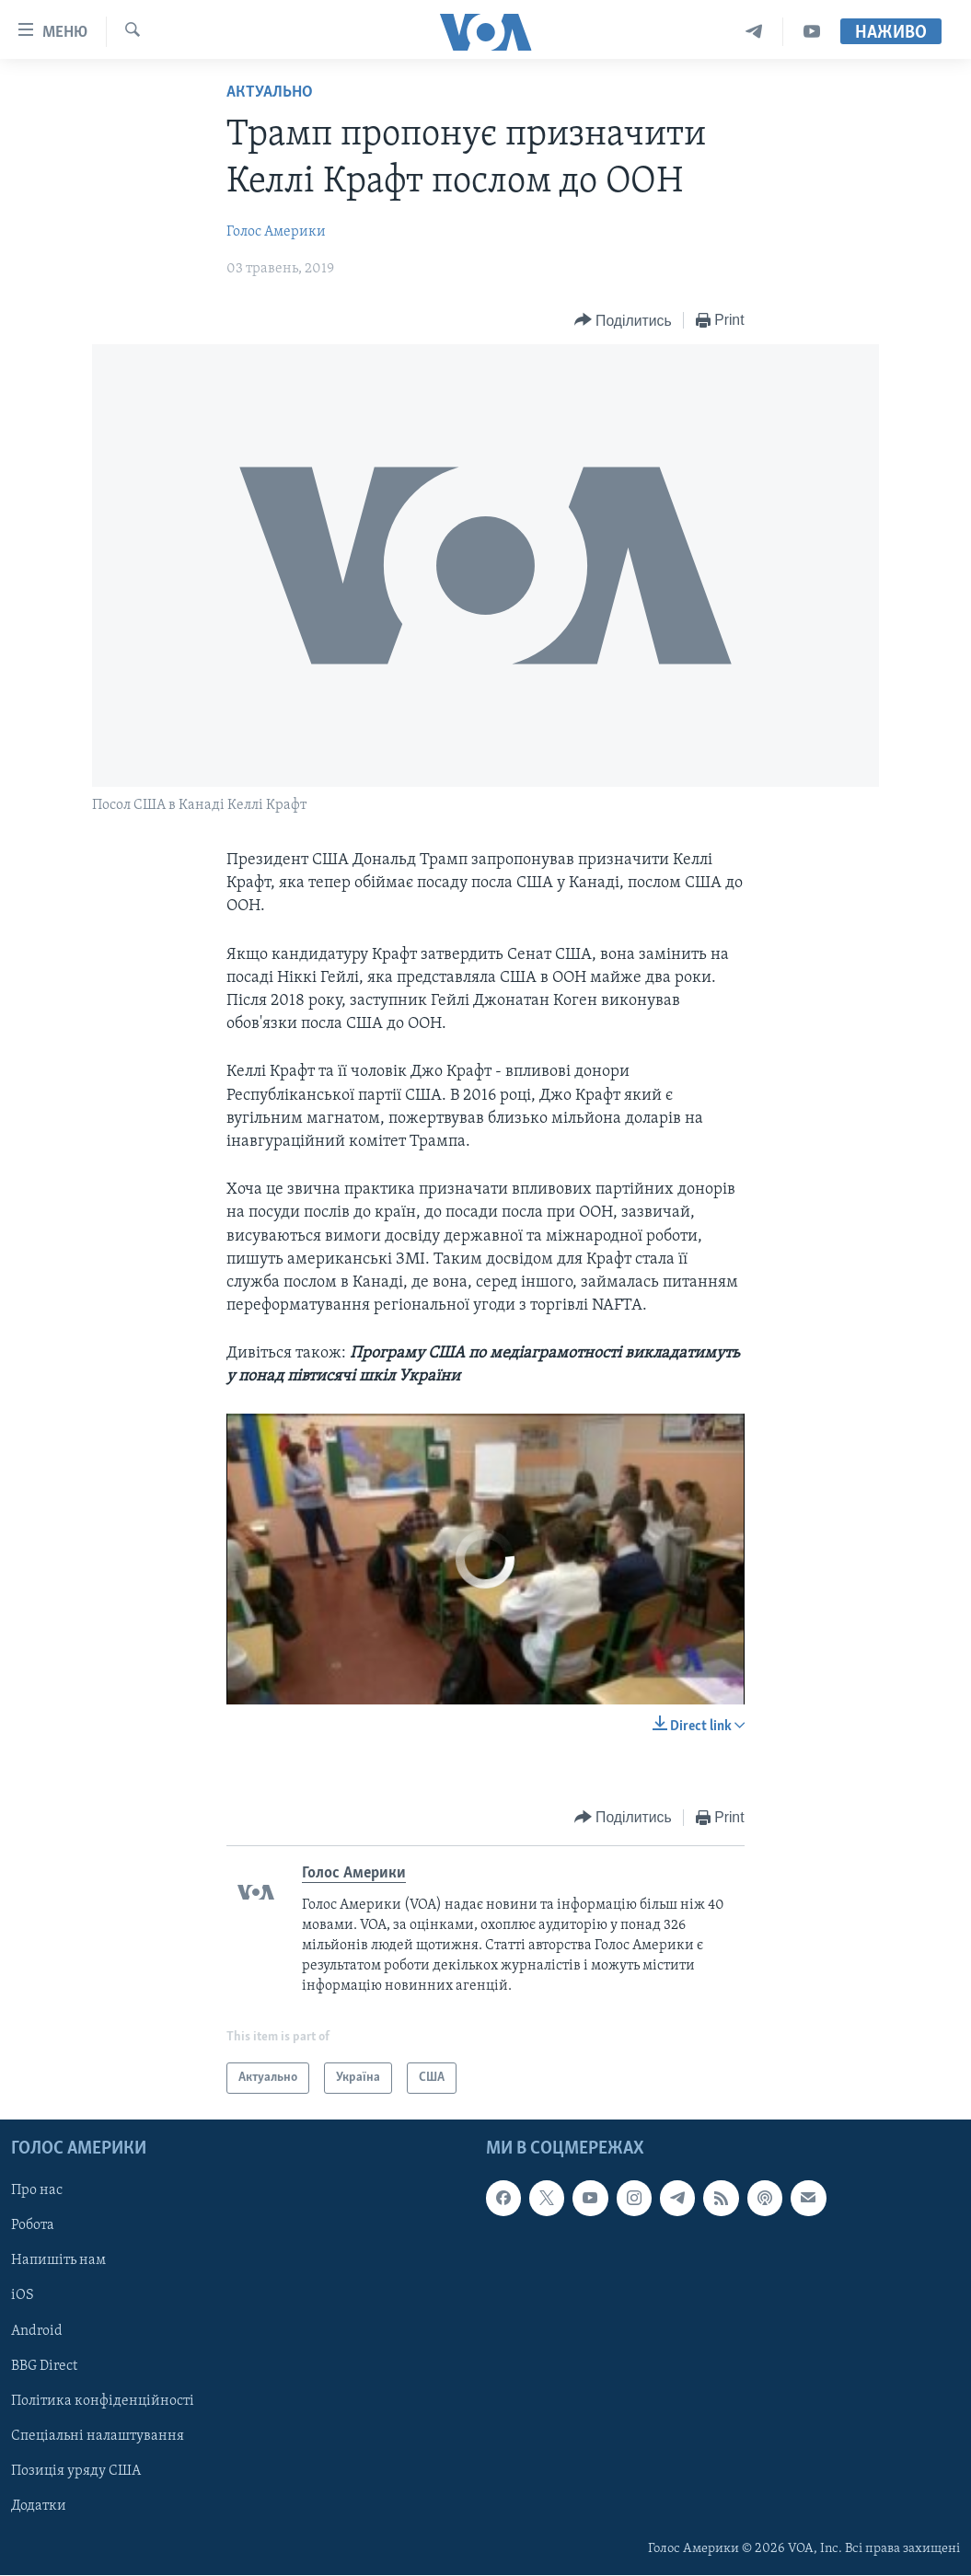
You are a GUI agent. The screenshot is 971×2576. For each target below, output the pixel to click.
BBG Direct (44, 2366)
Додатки (38, 2506)
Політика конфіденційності (102, 2401)
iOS (22, 2296)
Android (37, 2331)
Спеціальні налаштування (97, 2436)
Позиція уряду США (76, 2471)
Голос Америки (276, 232)
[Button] (623, 320)
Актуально (269, 92)
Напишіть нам (58, 2261)
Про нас (37, 2191)
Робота (32, 2226)
